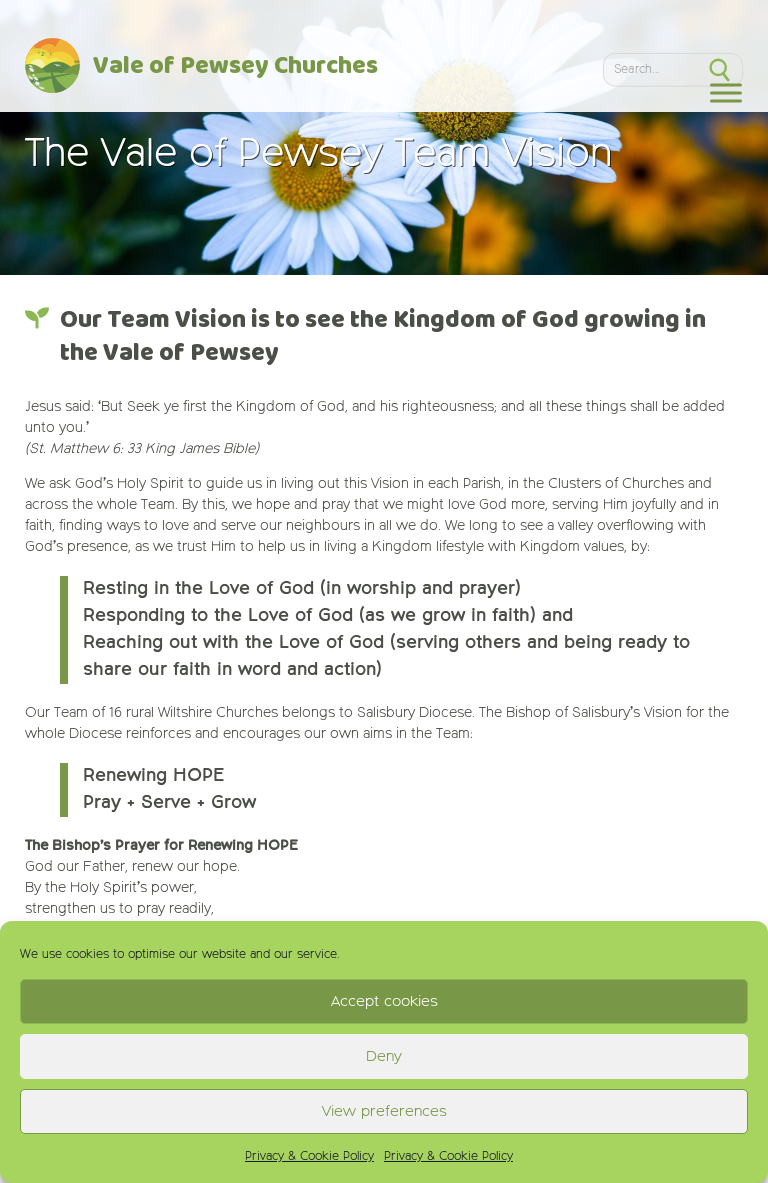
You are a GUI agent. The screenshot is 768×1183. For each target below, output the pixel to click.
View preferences (384, 1111)
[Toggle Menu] (726, 92)
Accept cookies (384, 1001)
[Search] (649, 69)
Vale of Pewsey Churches (235, 67)
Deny (384, 1056)
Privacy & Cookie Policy (309, 1157)
